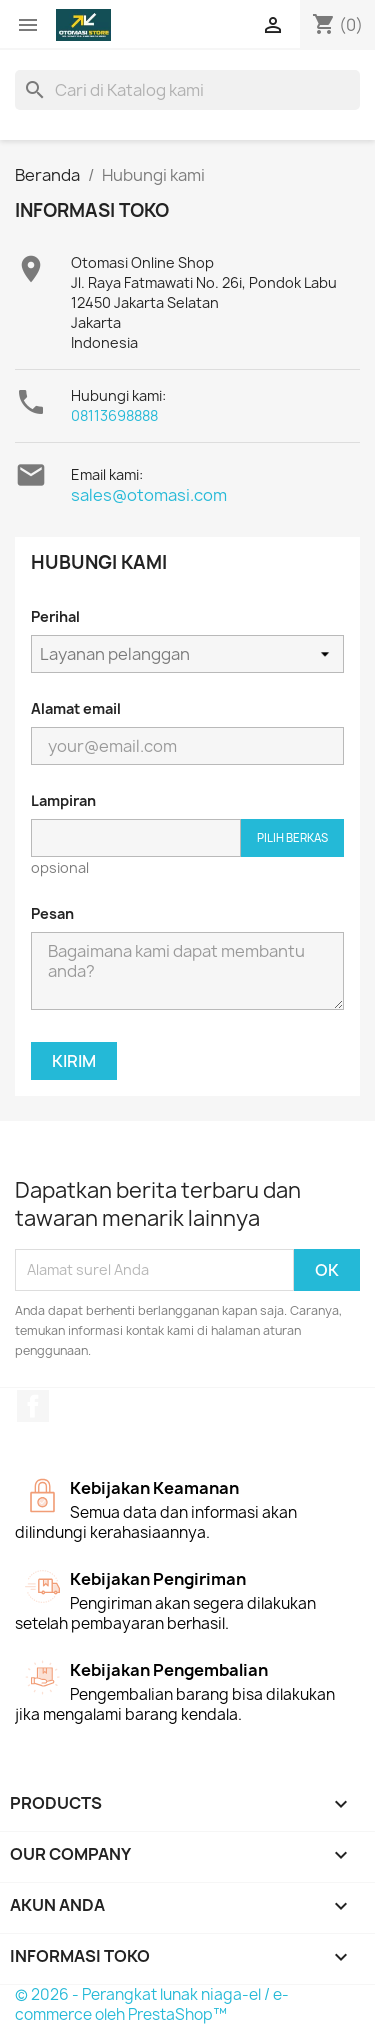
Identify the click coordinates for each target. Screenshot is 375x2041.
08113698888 (114, 415)
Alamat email (76, 708)
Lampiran (63, 800)
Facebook (33, 1406)
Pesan (52, 913)
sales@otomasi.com (149, 495)
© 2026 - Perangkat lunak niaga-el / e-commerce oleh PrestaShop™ (152, 2004)
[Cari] (187, 90)
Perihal (55, 616)
